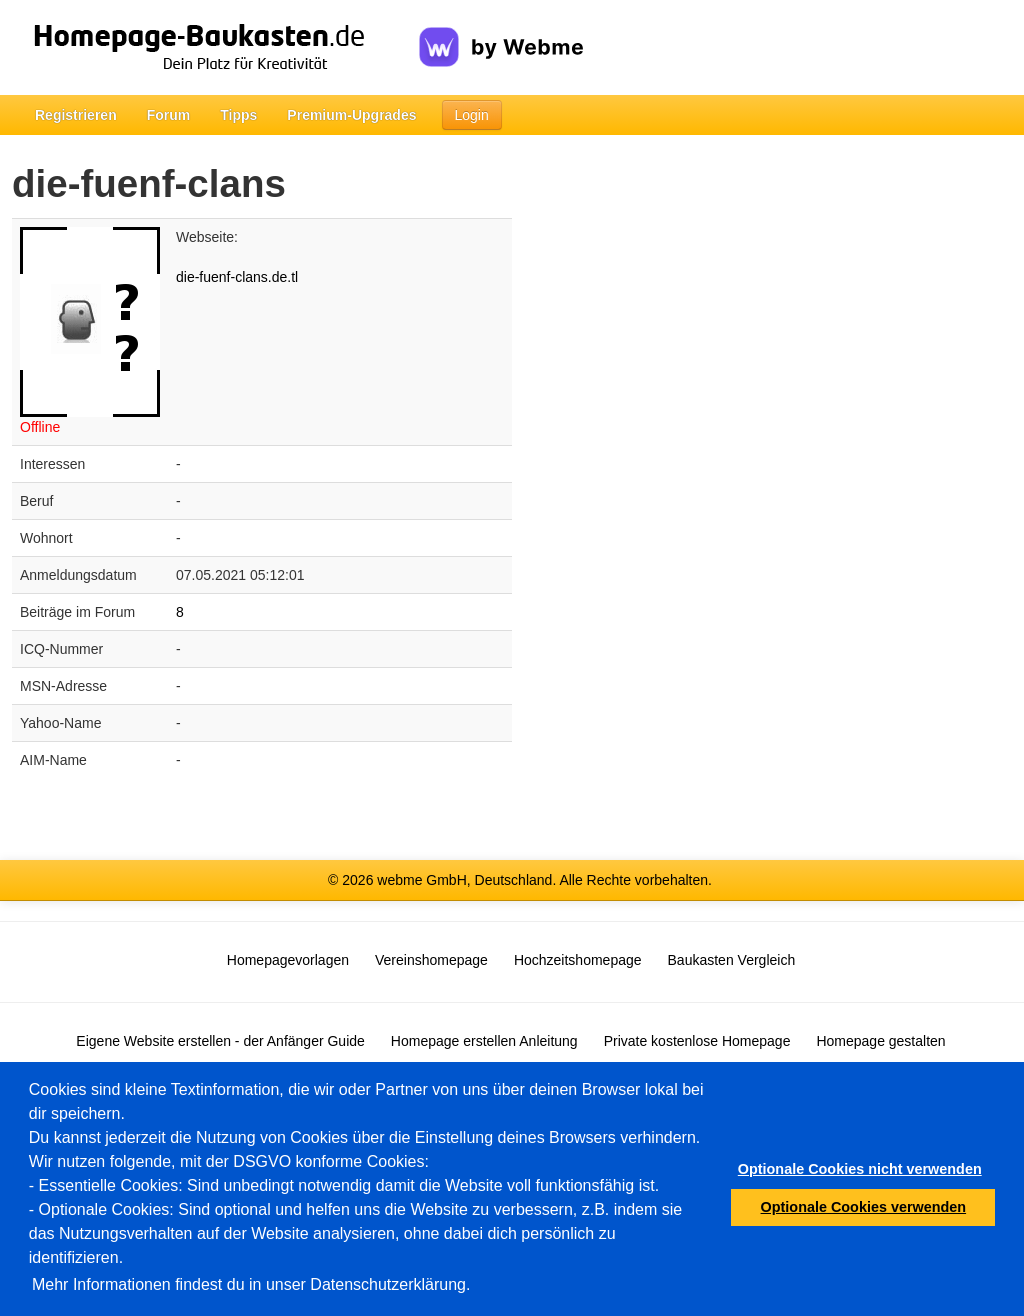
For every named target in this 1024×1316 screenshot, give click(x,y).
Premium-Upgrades (351, 115)
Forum (169, 115)
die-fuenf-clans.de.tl (237, 277)
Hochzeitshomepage (578, 960)
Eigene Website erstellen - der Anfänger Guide (220, 1041)
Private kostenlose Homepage (697, 1041)
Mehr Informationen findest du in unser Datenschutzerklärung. (251, 1284)
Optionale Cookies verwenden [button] (864, 1207)
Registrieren (76, 115)
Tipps (238, 115)
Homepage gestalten (880, 1041)
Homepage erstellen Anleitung (484, 1041)
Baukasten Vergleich (732, 960)
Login (472, 115)
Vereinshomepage (431, 960)
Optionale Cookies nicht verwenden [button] (860, 1169)
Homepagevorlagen (288, 960)
